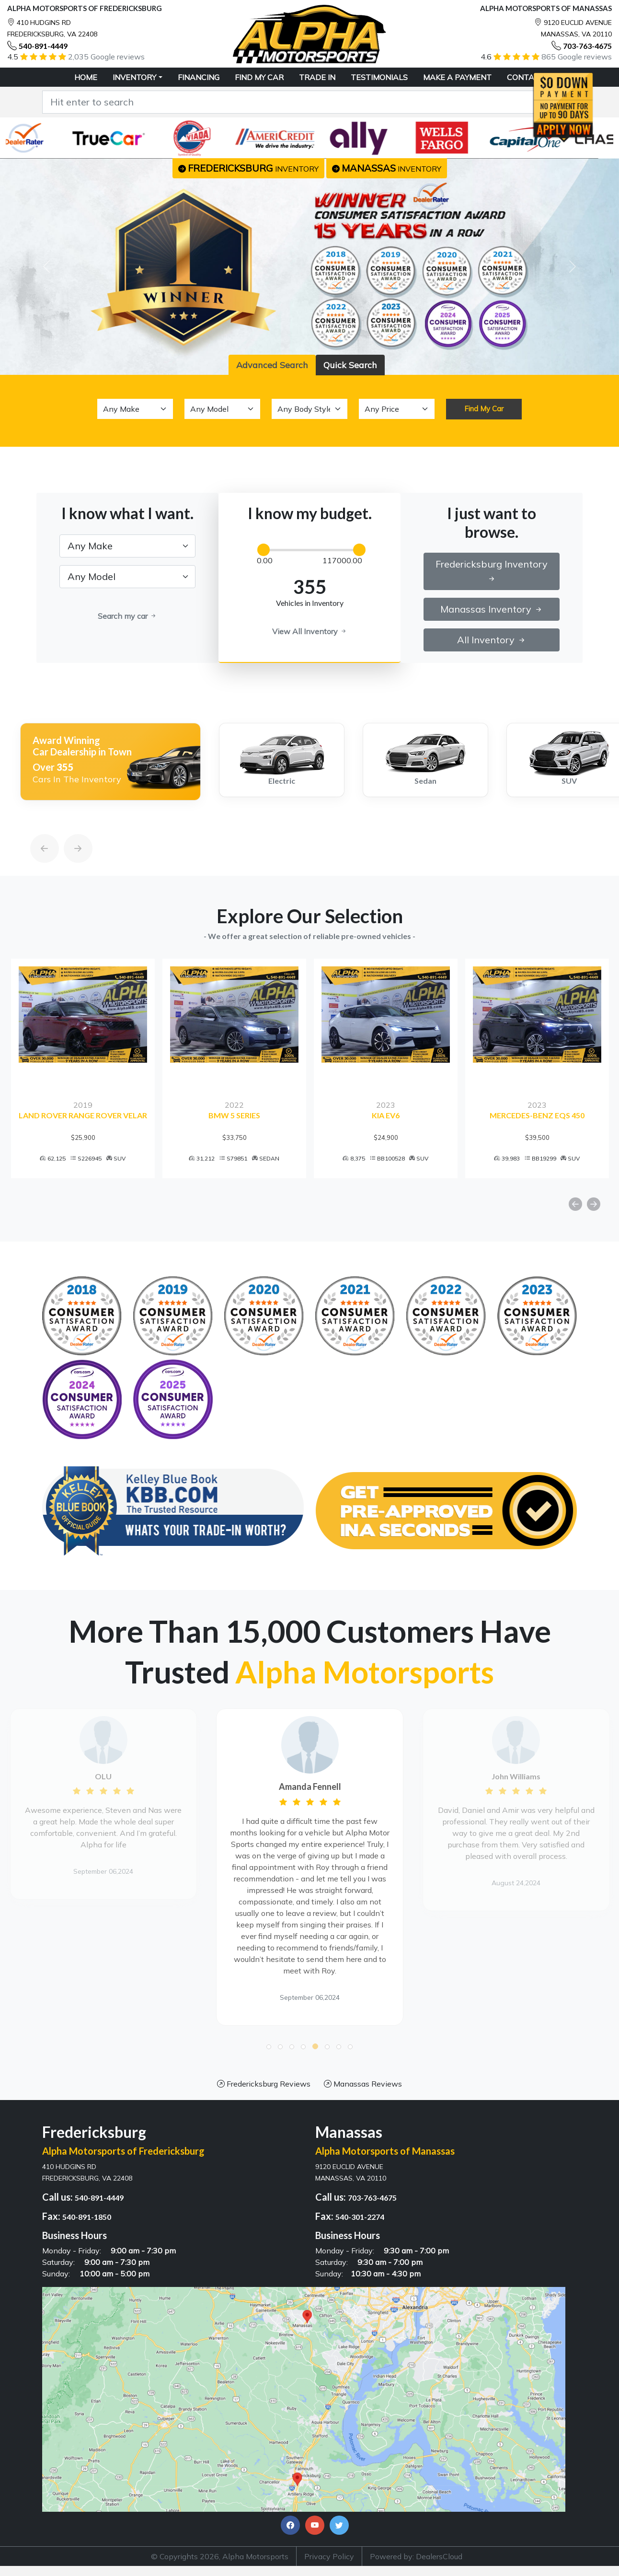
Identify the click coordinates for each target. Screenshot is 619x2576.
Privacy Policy (329, 2560)
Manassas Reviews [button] (363, 2087)
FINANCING (198, 77)
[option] (104, 761)
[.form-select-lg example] (127, 545)
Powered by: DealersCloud (416, 2560)
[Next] (68, 826)
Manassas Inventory (491, 609)
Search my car (127, 616)
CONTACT (526, 77)
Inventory (134, 77)
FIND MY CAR (259, 77)
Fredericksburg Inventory (492, 571)
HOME (85, 77)
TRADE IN (317, 77)
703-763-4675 (587, 45)
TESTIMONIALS (379, 77)
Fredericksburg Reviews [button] (263, 2087)
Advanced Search (272, 365)
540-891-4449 (43, 45)
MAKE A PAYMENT (457, 77)
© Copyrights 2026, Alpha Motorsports (219, 2560)
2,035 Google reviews (106, 56)
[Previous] (35, 826)
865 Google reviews (576, 56)
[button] (269, 2050)
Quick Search (350, 365)
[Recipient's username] (297, 102)
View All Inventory (309, 631)
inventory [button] (248, 168)
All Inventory (492, 640)
